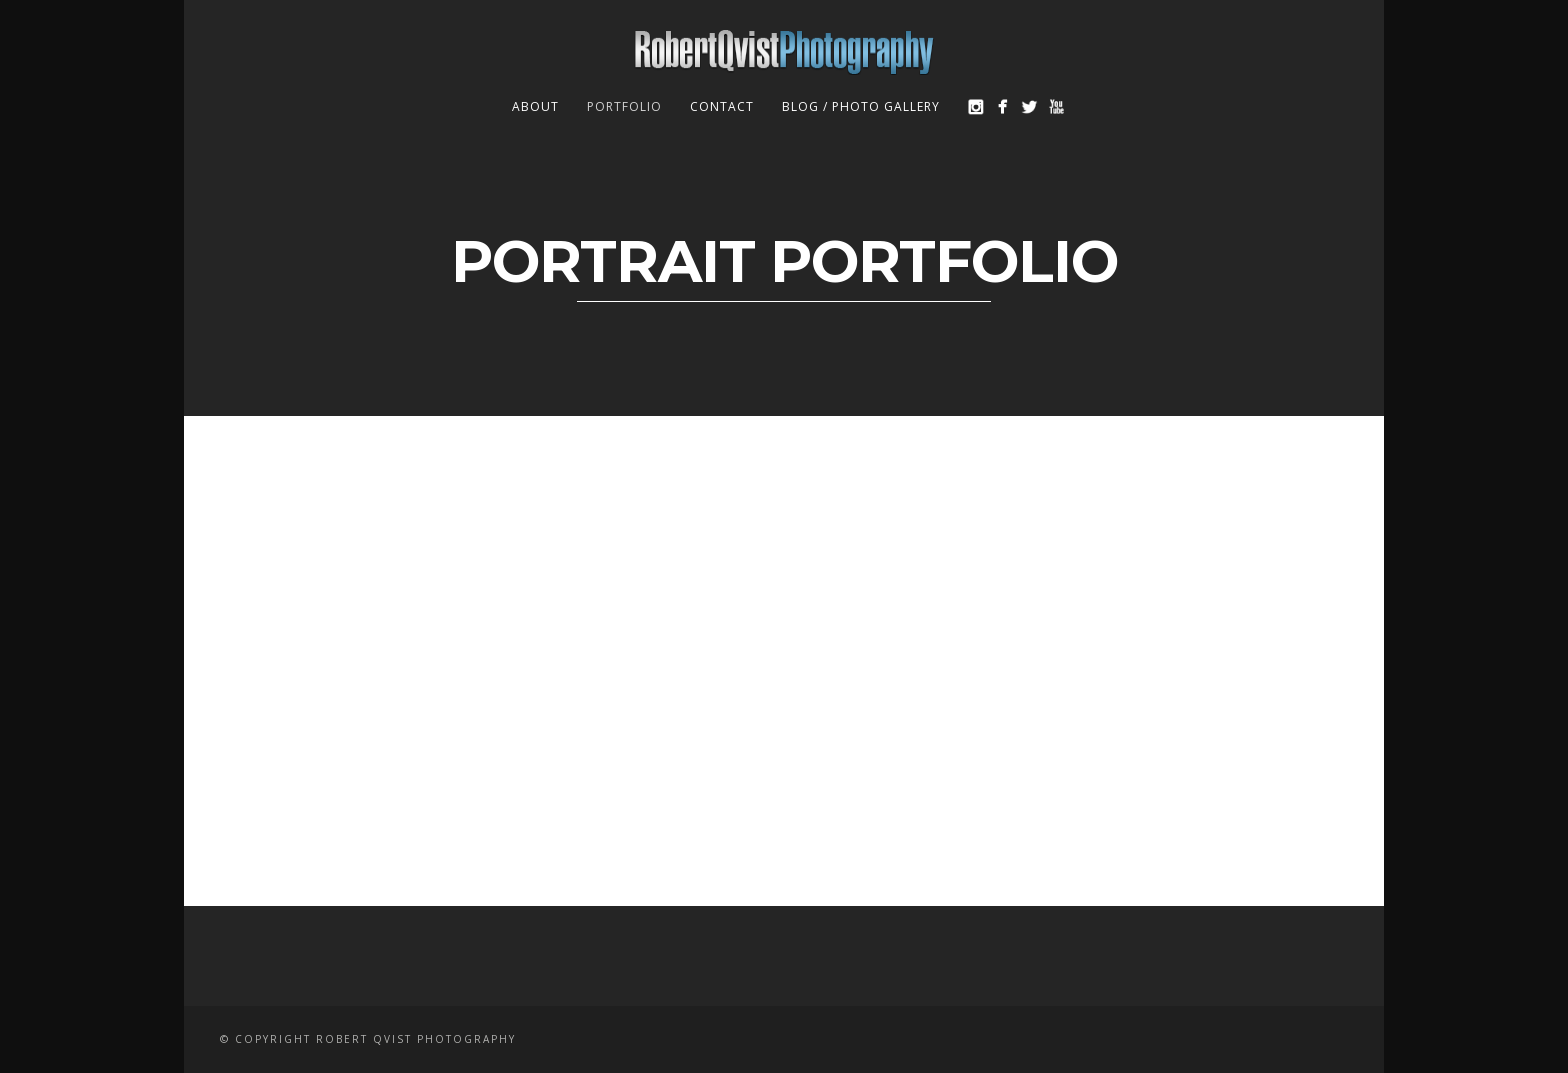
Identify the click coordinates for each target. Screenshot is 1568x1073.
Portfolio (624, 106)
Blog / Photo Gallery (861, 106)
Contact (722, 106)
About (535, 106)
